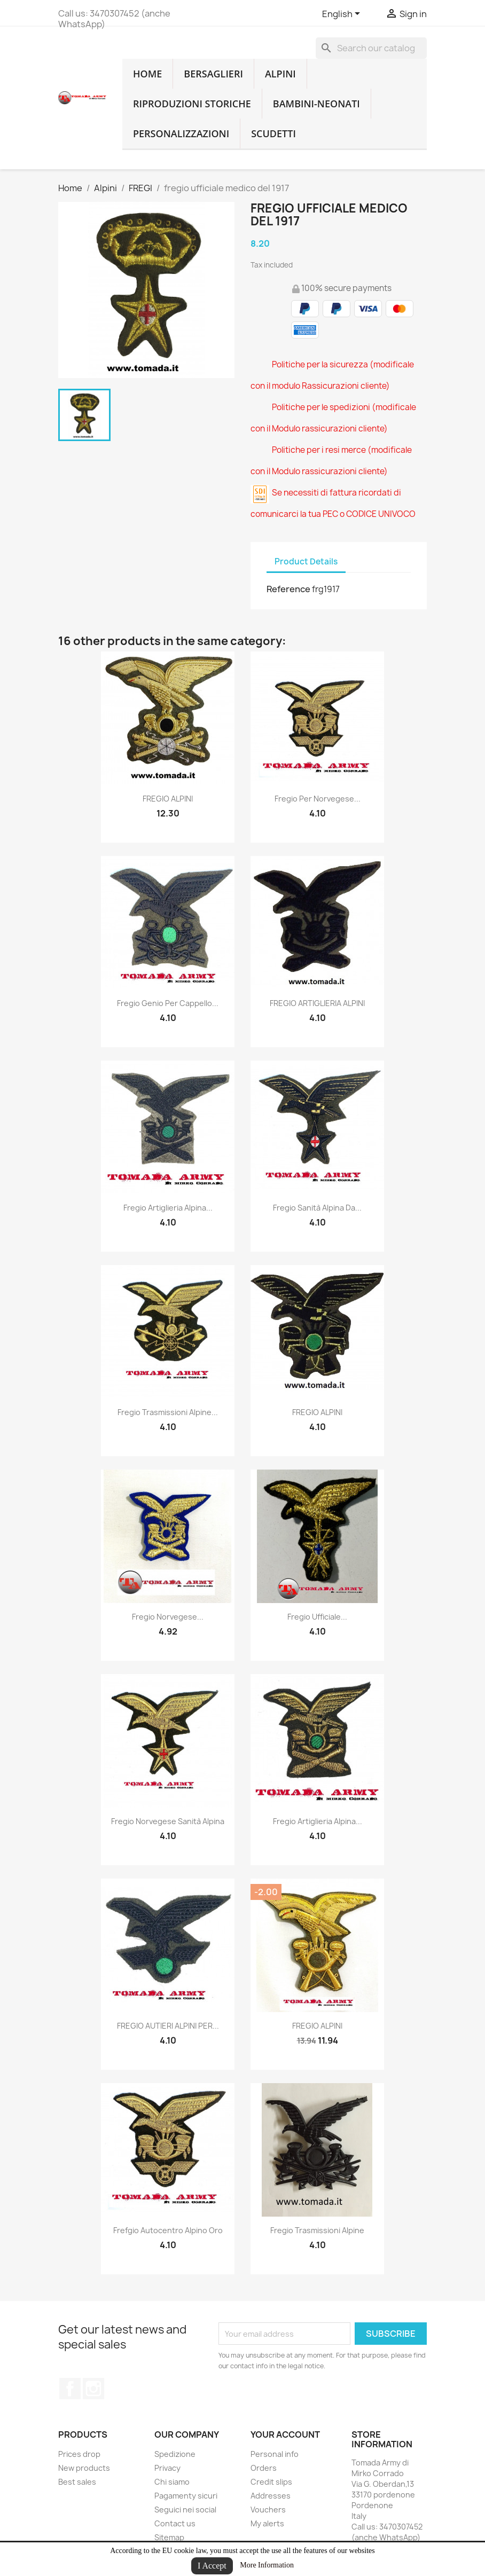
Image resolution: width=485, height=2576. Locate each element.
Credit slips (271, 2482)
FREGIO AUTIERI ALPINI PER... (168, 2026)
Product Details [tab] (306, 561)
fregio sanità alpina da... (317, 1208)
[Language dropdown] (343, 14)
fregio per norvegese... (318, 799)
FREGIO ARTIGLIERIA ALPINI (317, 1003)
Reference (288, 589)
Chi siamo (172, 2482)
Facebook (70, 2388)
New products (84, 2468)
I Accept (212, 2565)
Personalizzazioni (181, 133)
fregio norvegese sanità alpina (167, 1821)
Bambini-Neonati (316, 103)
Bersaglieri (213, 73)
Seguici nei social (185, 2509)
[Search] (371, 48)
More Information (267, 2565)
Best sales (77, 2482)
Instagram (93, 2388)
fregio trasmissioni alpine (317, 2230)
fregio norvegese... (168, 1617)
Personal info (275, 2454)
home (147, 73)
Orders (264, 2468)
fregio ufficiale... (317, 1617)
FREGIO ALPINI (168, 799)
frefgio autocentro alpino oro (168, 2230)
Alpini (280, 73)
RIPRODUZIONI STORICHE (192, 103)
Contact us (174, 2523)
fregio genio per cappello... (167, 1003)
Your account (285, 2434)
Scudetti (273, 133)
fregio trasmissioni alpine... (168, 1412)
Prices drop (79, 2454)
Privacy (167, 2468)
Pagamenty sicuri (185, 2496)
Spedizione (174, 2454)
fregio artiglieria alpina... (168, 1208)
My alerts (267, 2523)
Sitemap (169, 2537)
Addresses (271, 2496)
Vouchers (268, 2509)
